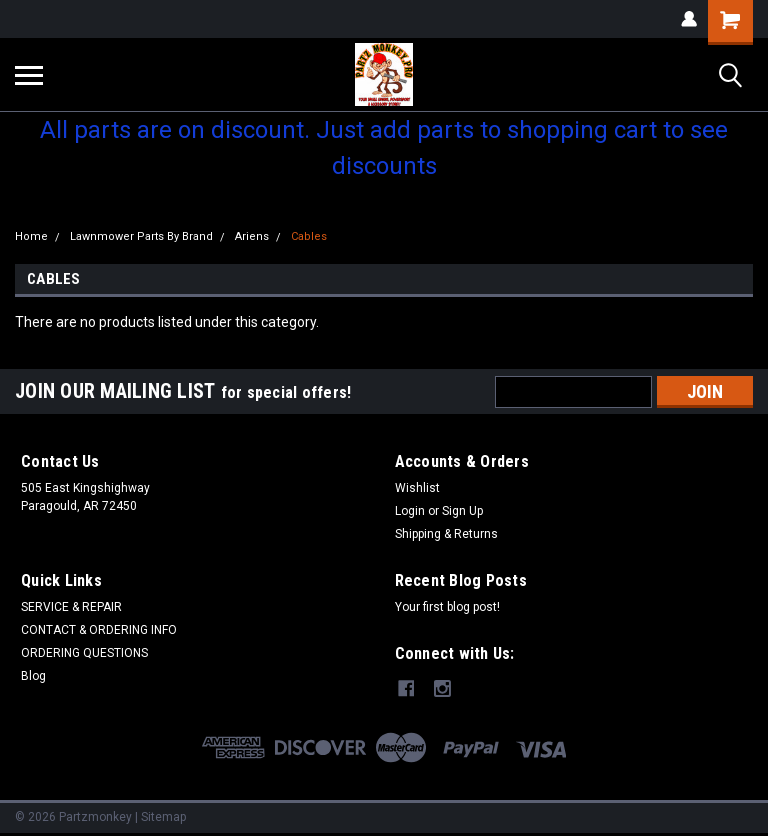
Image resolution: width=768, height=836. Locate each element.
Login (410, 511)
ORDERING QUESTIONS (84, 653)
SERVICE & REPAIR (71, 607)
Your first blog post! (447, 607)
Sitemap (163, 816)
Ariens (252, 236)
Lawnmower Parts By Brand (141, 236)
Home (31, 236)
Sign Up (462, 511)
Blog (33, 676)
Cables (309, 236)
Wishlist (417, 488)
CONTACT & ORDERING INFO (99, 630)
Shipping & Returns (446, 534)
